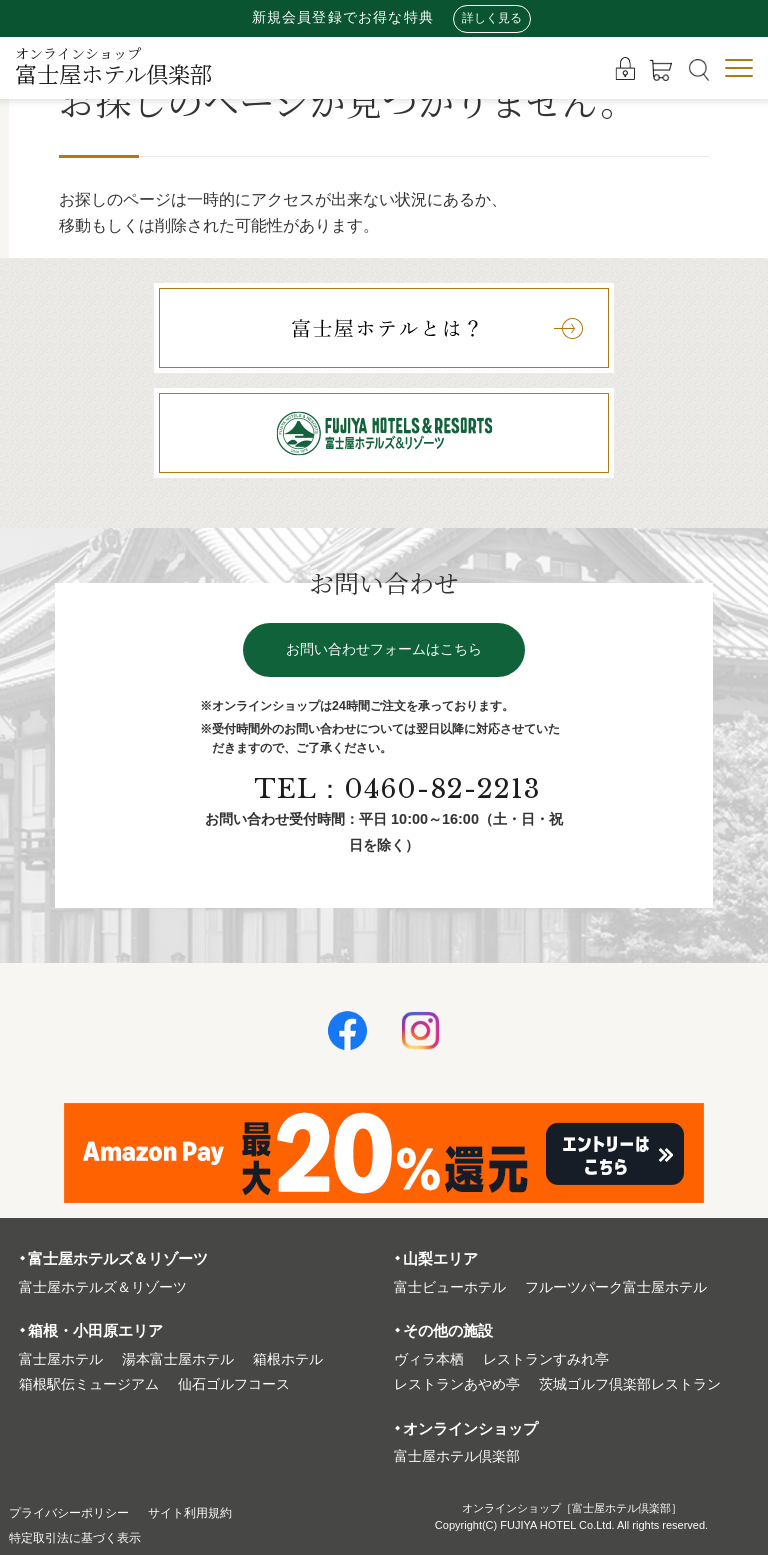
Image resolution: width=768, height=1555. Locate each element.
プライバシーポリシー (79, 1512)
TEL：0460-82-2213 (399, 793)
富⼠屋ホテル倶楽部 (457, 1456)
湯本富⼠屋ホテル (178, 1359)
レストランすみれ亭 (546, 1359)
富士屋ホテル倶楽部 (113, 66)
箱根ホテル (288, 1359)
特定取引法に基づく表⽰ (86, 1537)
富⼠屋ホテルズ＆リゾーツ (103, 1287)
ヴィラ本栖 (429, 1359)
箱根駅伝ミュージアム (89, 1384)
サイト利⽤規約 (217, 1512)
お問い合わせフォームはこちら (384, 653)
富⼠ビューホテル (450, 1287)
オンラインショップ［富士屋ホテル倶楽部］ (572, 1508)
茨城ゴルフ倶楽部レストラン (630, 1384)
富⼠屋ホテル (61, 1359)
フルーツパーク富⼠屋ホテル (616, 1287)
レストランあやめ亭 (457, 1384)
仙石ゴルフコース (234, 1384)
